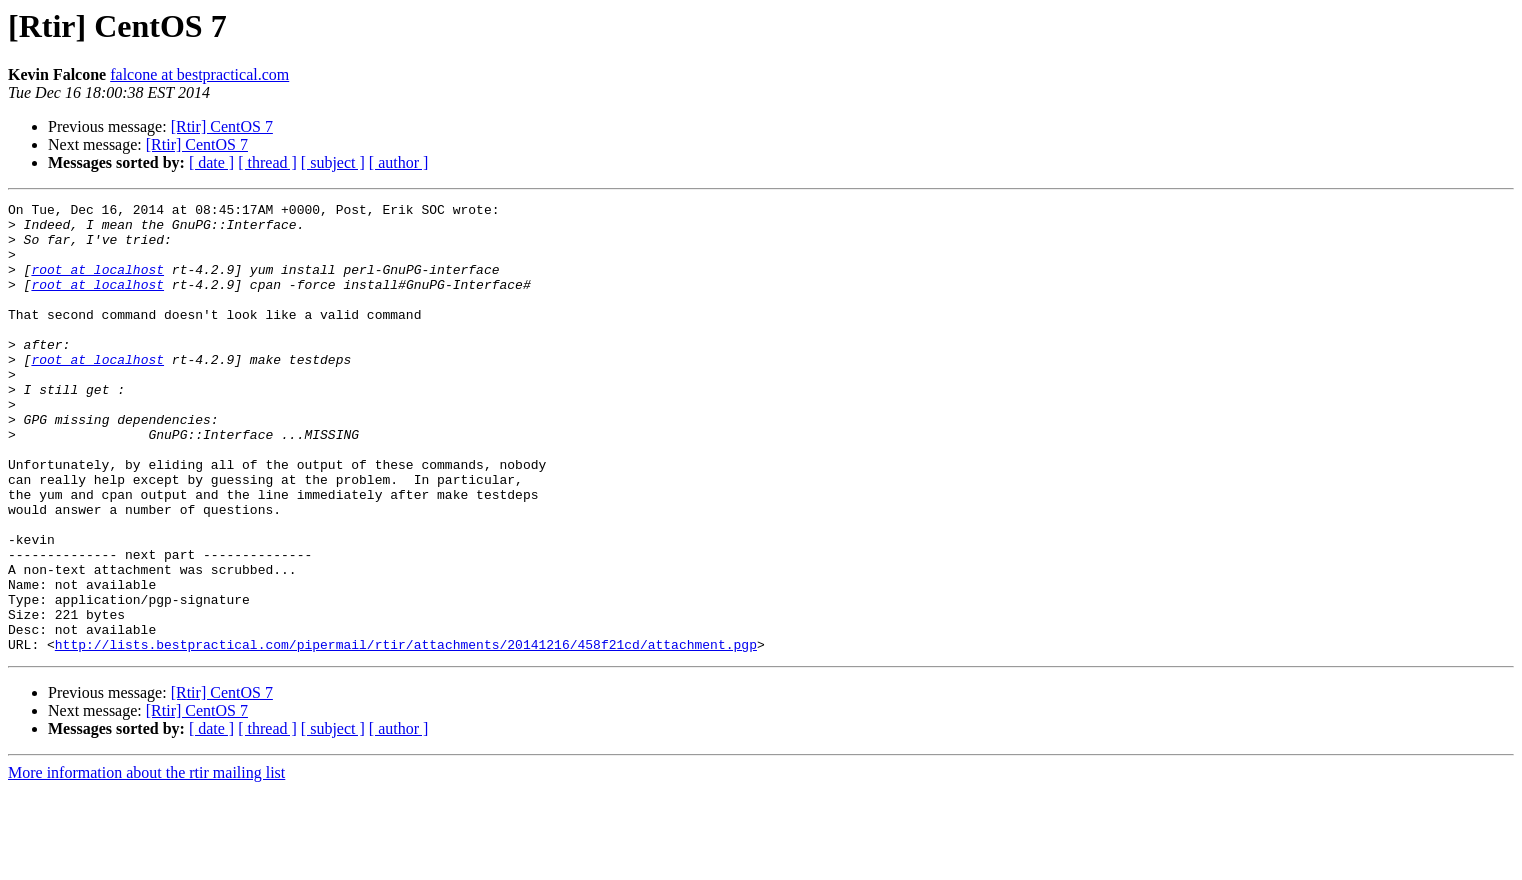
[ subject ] (333, 162)
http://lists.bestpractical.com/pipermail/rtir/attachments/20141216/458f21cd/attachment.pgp (406, 734)
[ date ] (211, 162)
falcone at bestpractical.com (199, 74)
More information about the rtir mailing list (146, 862)
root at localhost (97, 284)
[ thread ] (267, 162)
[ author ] (399, 162)
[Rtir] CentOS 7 (222, 126)
